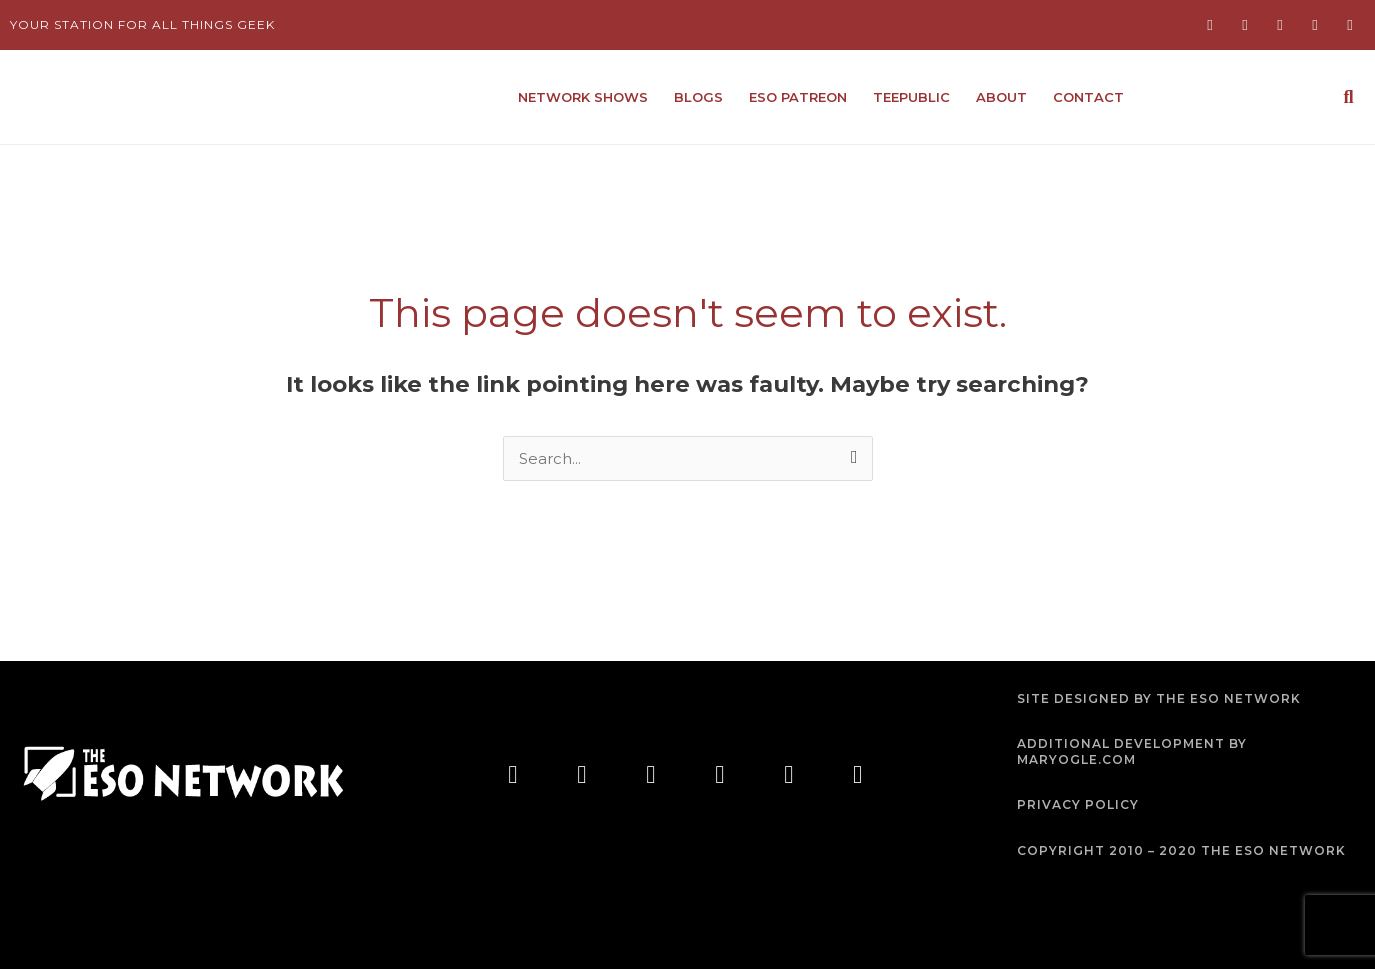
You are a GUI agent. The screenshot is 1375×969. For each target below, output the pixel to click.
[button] (1348, 97)
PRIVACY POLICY (1078, 804)
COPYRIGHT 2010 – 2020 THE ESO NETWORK (1181, 850)
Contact (1088, 97)
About (1001, 97)
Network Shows (583, 97)
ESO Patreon (798, 97)
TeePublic (911, 97)
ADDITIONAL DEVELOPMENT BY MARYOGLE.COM (1132, 751)
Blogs (698, 97)
